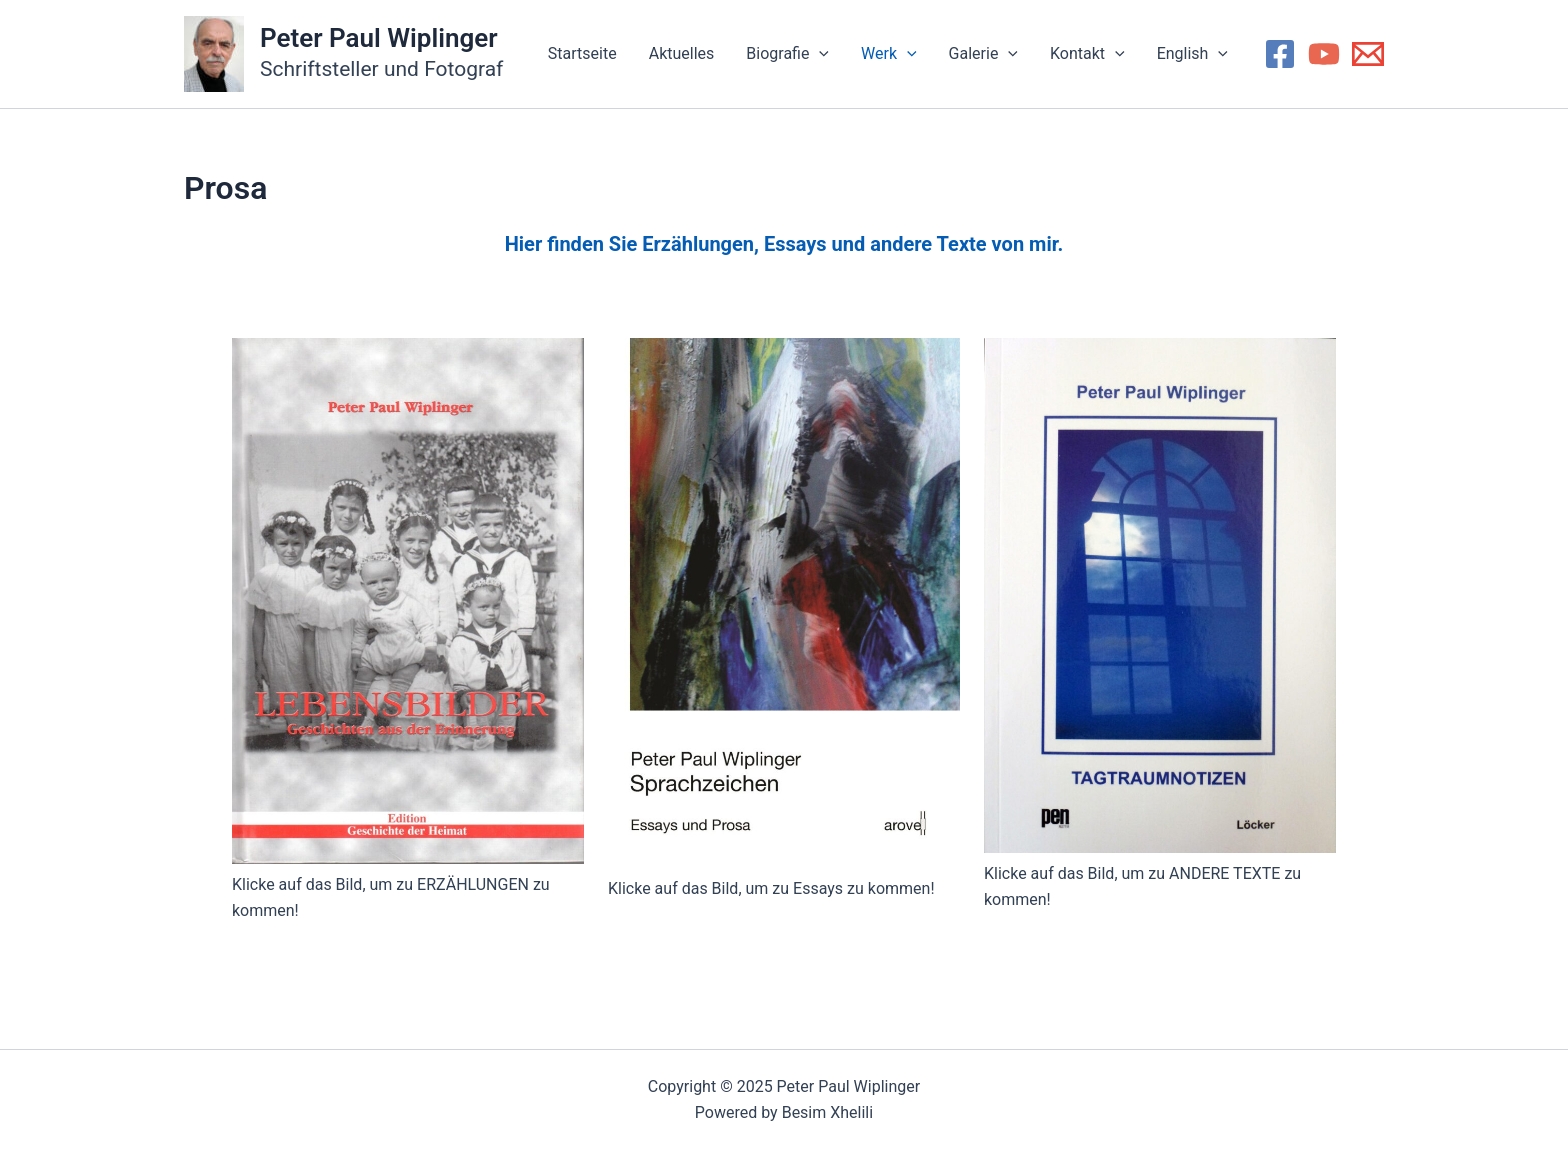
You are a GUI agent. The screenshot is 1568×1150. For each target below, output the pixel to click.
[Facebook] (1280, 54)
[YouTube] (1324, 54)
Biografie (787, 54)
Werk (889, 54)
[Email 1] (1368, 54)
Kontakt (1087, 54)
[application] (819, 54)
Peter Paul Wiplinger (379, 38)
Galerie (983, 54)
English (1192, 54)
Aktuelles (682, 53)
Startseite (582, 53)
